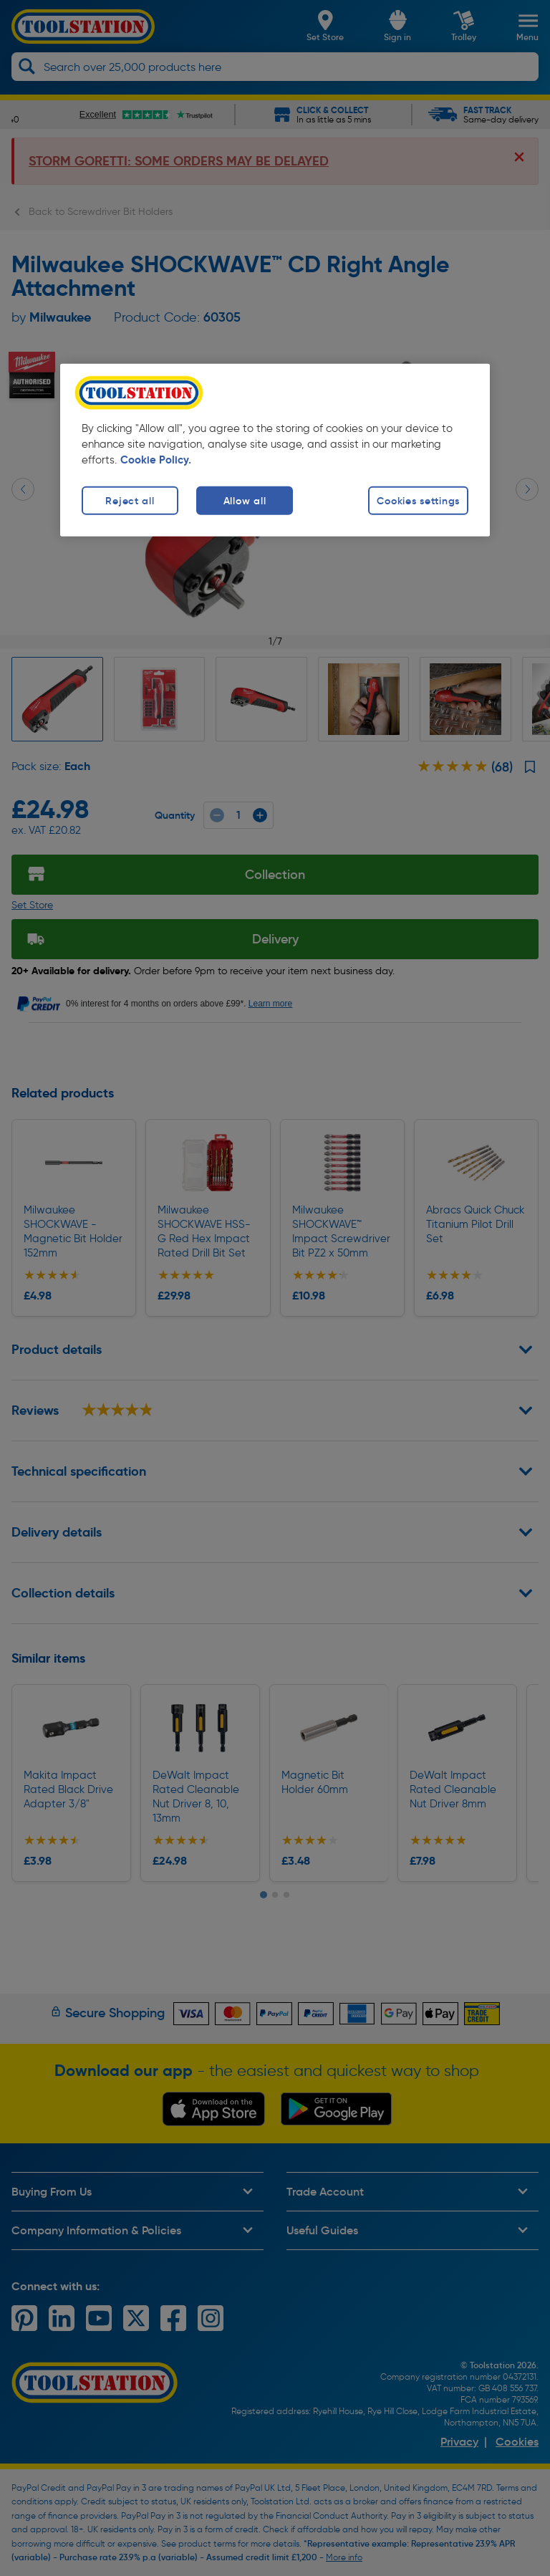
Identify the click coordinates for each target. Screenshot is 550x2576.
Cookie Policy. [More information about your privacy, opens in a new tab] (155, 459)
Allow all (244, 500)
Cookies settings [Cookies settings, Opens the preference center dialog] (418, 500)
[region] (275, 450)
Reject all (129, 500)
